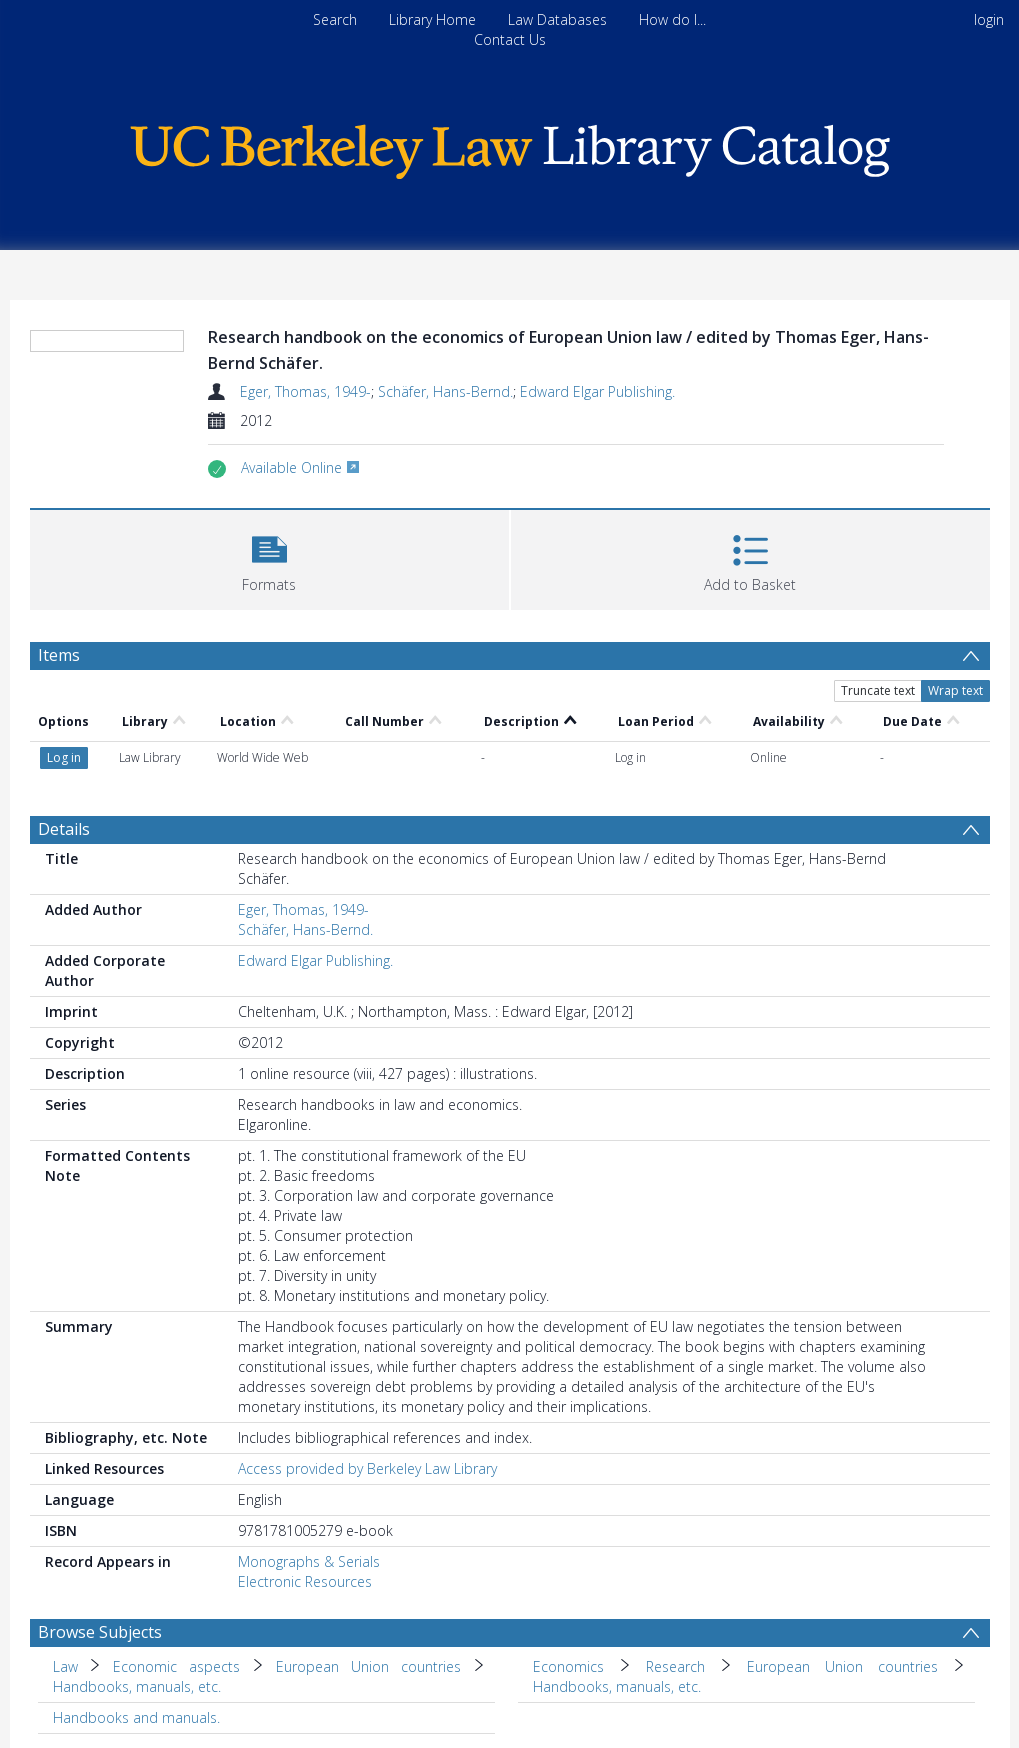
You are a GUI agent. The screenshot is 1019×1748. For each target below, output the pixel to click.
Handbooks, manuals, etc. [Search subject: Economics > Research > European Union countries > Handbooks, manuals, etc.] (617, 1686)
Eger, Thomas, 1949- (305, 391)
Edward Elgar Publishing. (597, 391)
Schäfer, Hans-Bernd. (445, 391)
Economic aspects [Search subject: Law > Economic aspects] (176, 1666)
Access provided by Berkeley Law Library (367, 1468)
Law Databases (557, 19)
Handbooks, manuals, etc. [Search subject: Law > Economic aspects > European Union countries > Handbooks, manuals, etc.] (137, 1686)
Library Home (432, 19)
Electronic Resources (305, 1581)
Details (64, 829)
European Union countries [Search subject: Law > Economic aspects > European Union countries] (368, 1666)
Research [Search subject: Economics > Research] (675, 1666)
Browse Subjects (100, 1632)
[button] (269, 557)
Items (59, 655)
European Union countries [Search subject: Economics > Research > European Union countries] (842, 1666)
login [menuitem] (989, 19)
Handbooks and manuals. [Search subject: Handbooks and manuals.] (136, 1717)
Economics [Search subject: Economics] (568, 1666)
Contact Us (510, 39)
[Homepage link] (510, 146)
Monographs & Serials (309, 1561)
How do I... (672, 19)
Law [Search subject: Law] (65, 1666)
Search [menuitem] (335, 19)
